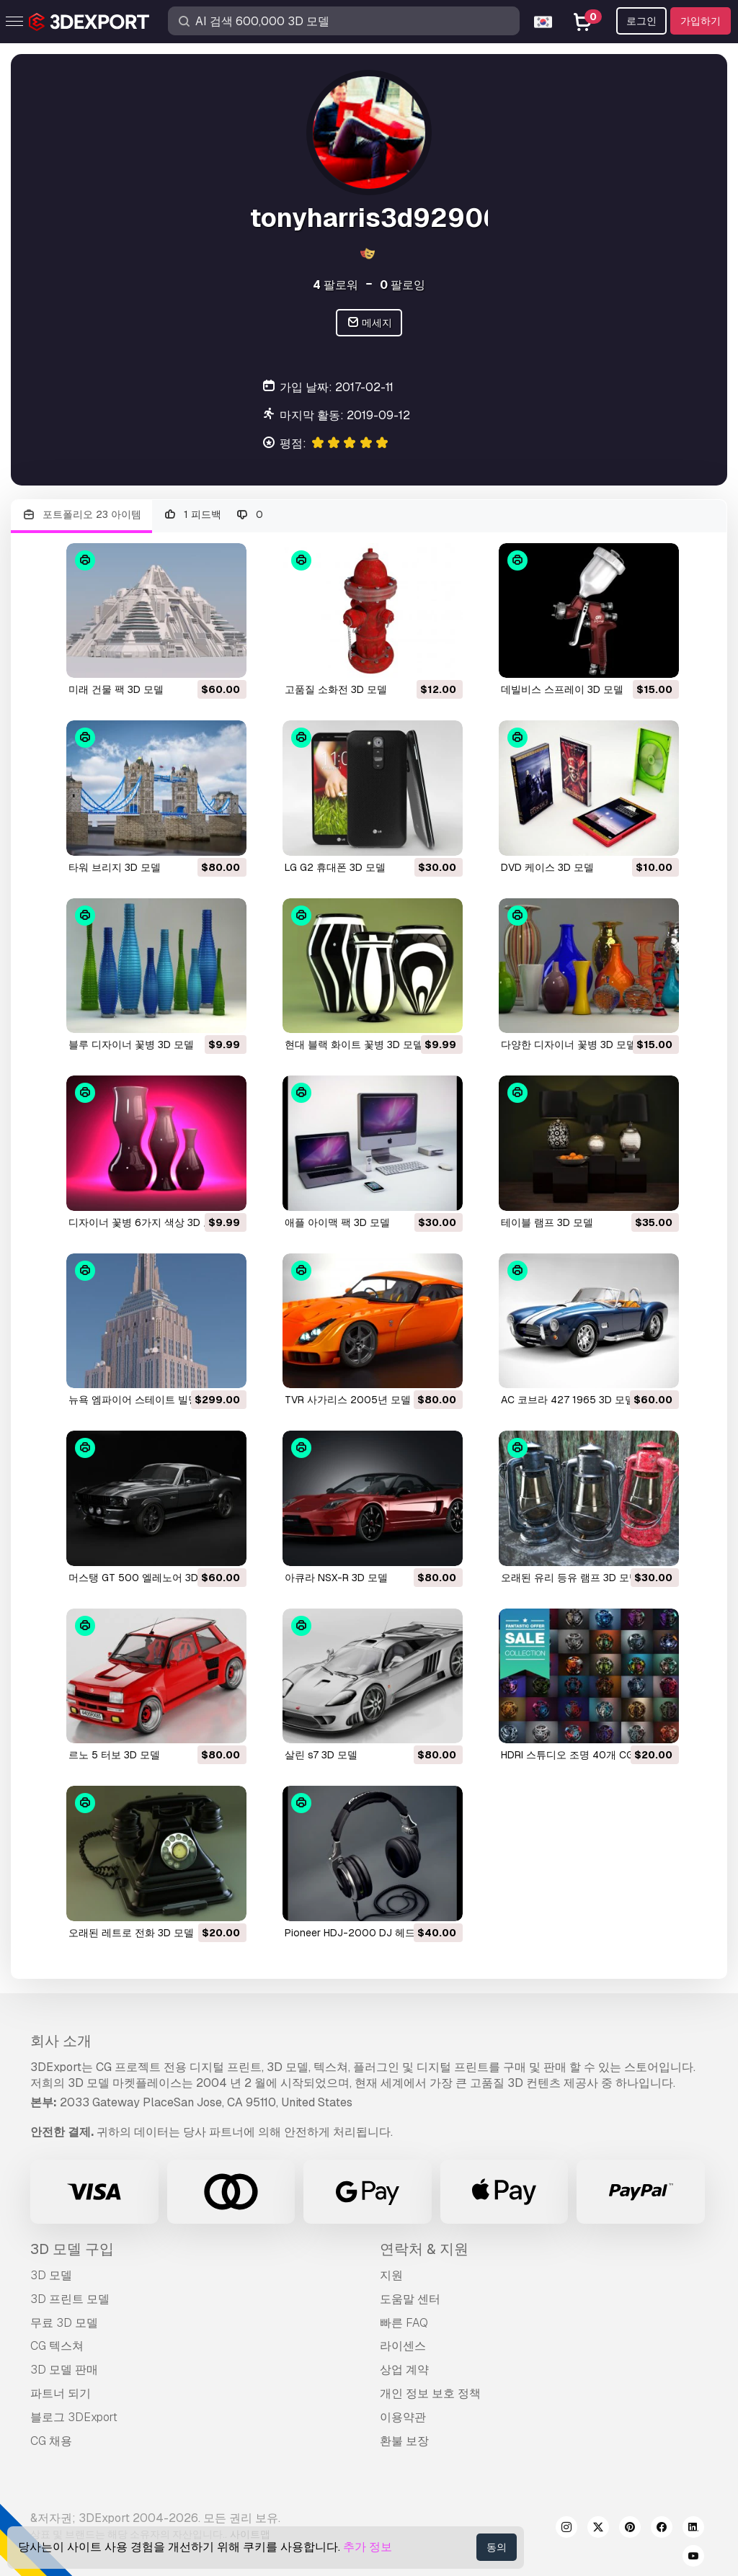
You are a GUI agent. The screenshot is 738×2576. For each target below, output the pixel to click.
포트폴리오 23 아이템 (81, 515)
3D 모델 (51, 2275)
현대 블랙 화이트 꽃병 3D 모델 (354, 1044)
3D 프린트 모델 (70, 2299)
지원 (391, 2275)
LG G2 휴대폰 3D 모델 (335, 867)
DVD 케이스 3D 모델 (547, 867)
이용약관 (403, 2417)
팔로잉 (402, 284)
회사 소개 (61, 2040)
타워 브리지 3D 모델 (114, 867)
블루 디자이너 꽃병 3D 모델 (131, 1044)
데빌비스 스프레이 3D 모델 (562, 689)
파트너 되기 (60, 2393)
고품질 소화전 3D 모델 (336, 689)
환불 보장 (404, 2440)
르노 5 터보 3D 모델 (114, 1754)
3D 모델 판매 (64, 2369)
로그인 (641, 20)
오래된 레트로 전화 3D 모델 (131, 1932)
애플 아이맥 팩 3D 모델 (337, 1222)
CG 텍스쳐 (57, 2345)
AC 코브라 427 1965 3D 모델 (568, 1399)
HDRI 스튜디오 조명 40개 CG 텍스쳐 (584, 1754)
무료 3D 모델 (64, 2322)
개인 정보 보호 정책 (430, 2393)
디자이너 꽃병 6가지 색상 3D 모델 (145, 1222)
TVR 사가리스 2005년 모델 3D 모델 (367, 1399)
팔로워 (335, 284)
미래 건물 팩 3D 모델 (116, 689)
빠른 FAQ (404, 2322)
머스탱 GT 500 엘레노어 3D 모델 (144, 1577)
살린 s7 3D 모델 (321, 1754)
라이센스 (403, 2345)
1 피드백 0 (213, 515)
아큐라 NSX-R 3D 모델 (336, 1577)
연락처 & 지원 (424, 2249)
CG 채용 (51, 2440)
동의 (496, 2547)
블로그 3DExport (73, 2417)
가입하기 (700, 20)
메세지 (369, 323)
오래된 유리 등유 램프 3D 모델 (570, 1577)
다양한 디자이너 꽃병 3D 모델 (568, 1044)
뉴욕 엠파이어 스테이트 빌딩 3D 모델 (152, 1399)
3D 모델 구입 (72, 2249)
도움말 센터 (410, 2299)
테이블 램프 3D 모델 (547, 1222)
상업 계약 (404, 2369)
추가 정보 (367, 2546)
